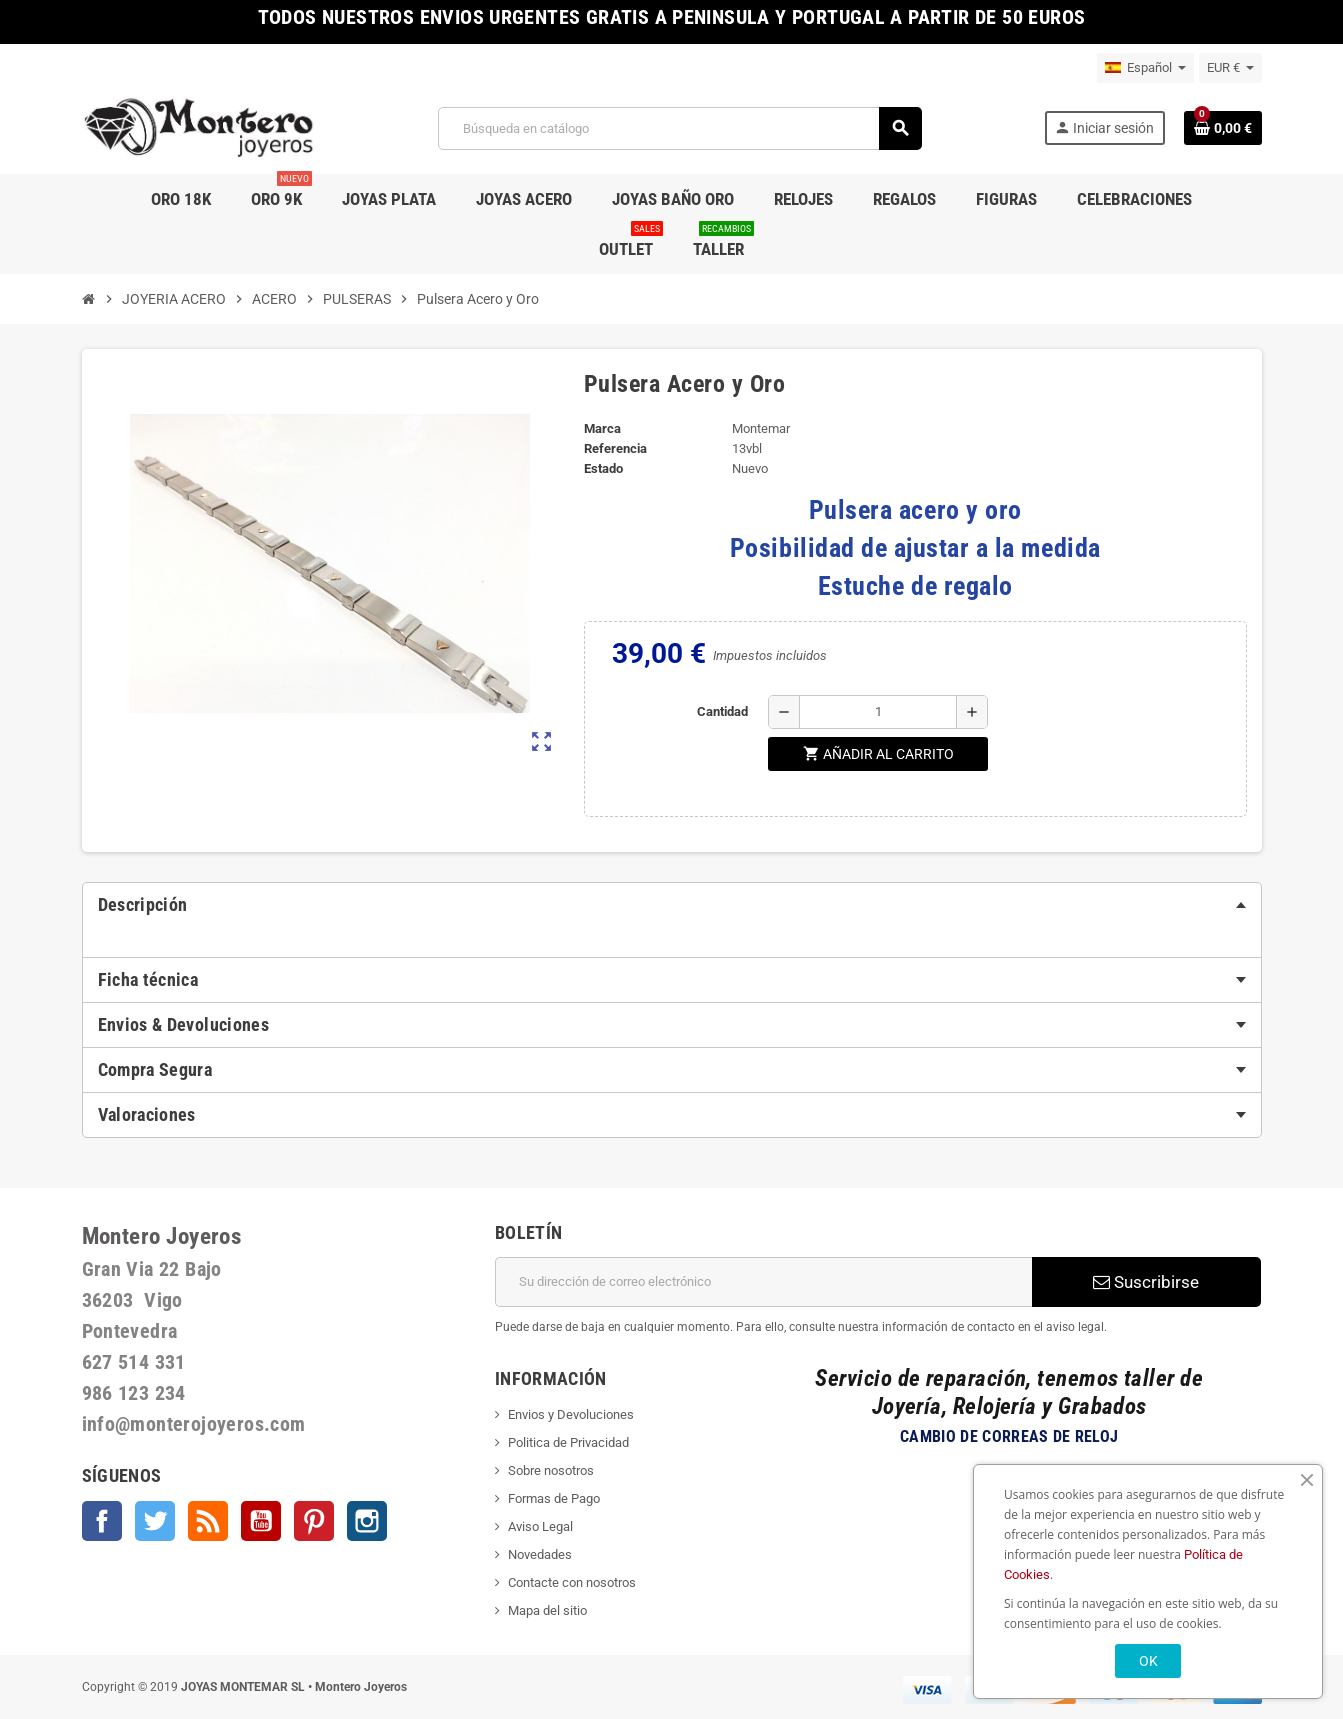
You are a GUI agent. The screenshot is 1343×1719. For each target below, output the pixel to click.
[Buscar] (679, 128)
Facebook (102, 1521)
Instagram (367, 1521)
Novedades (540, 1554)
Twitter (155, 1521)
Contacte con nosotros (572, 1582)
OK (1148, 1661)
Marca (602, 428)
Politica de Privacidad (568, 1442)
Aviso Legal (540, 1526)
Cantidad (722, 711)
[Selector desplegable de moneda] (1230, 68)
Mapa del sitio (547, 1610)
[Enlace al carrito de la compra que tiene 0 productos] (1223, 128)
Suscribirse (1146, 1282)
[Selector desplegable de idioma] (1145, 68)
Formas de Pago (554, 1498)
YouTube (261, 1521)
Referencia (615, 448)
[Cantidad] (878, 712)
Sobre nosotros (551, 1470)
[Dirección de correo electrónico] (763, 1282)
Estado (603, 468)
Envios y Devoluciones (571, 1414)
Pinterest (314, 1521)
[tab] (672, 905)
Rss (208, 1521)
